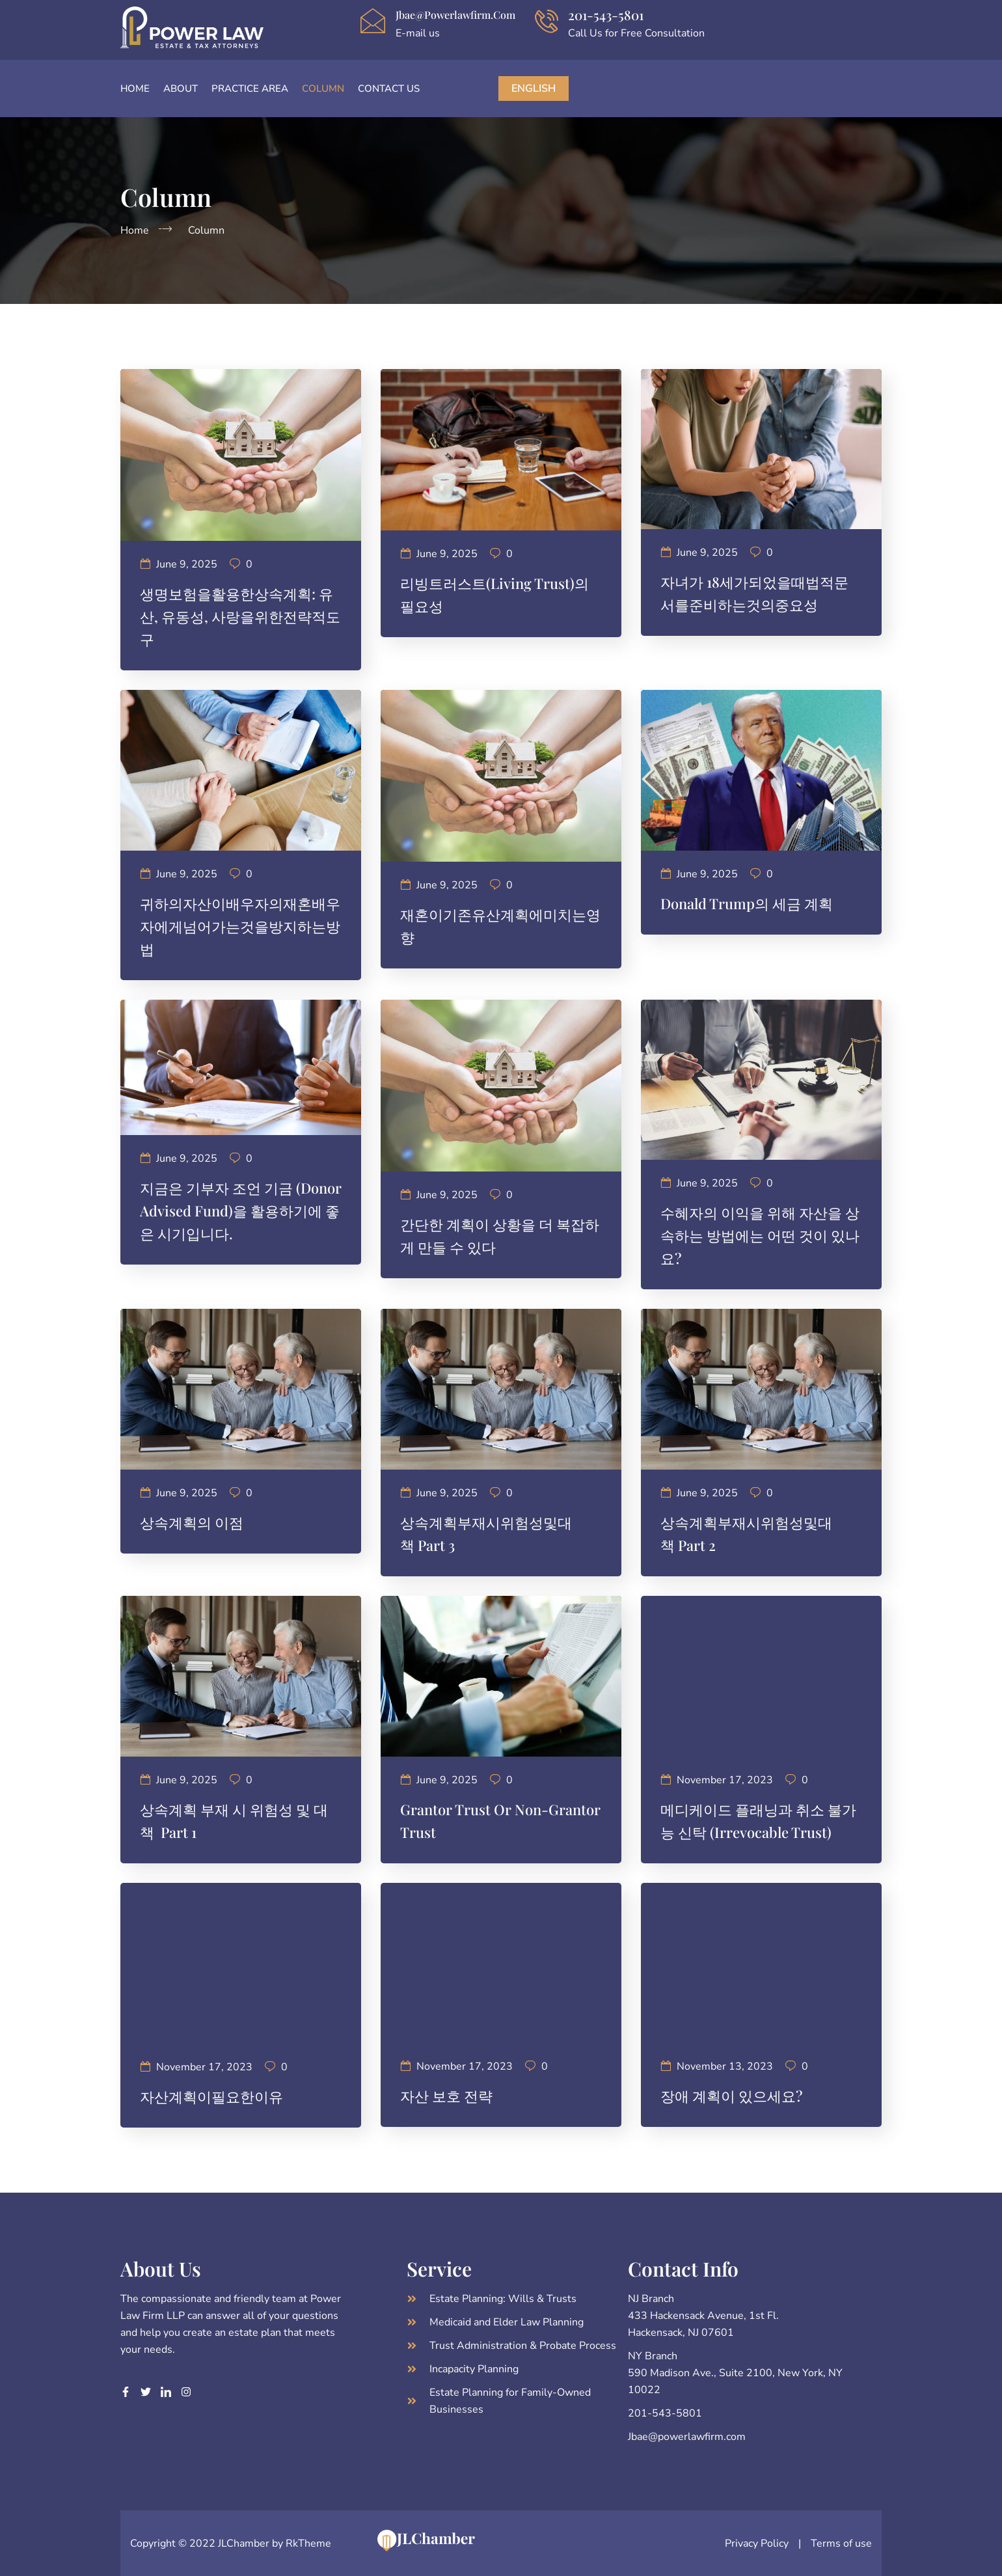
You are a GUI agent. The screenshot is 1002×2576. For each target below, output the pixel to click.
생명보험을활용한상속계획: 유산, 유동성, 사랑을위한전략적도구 (240, 616)
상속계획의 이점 (191, 1522)
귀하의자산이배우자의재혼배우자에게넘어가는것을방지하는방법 (240, 926)
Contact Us (389, 88)
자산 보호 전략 (446, 2095)
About (180, 88)
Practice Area (249, 88)
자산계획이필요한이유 (211, 2096)
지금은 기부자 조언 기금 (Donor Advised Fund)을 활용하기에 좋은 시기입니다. (241, 1210)
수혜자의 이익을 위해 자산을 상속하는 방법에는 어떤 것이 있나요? (760, 1235)
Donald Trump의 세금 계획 (746, 903)
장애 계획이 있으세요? (733, 2095)
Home (135, 88)
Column (323, 88)
